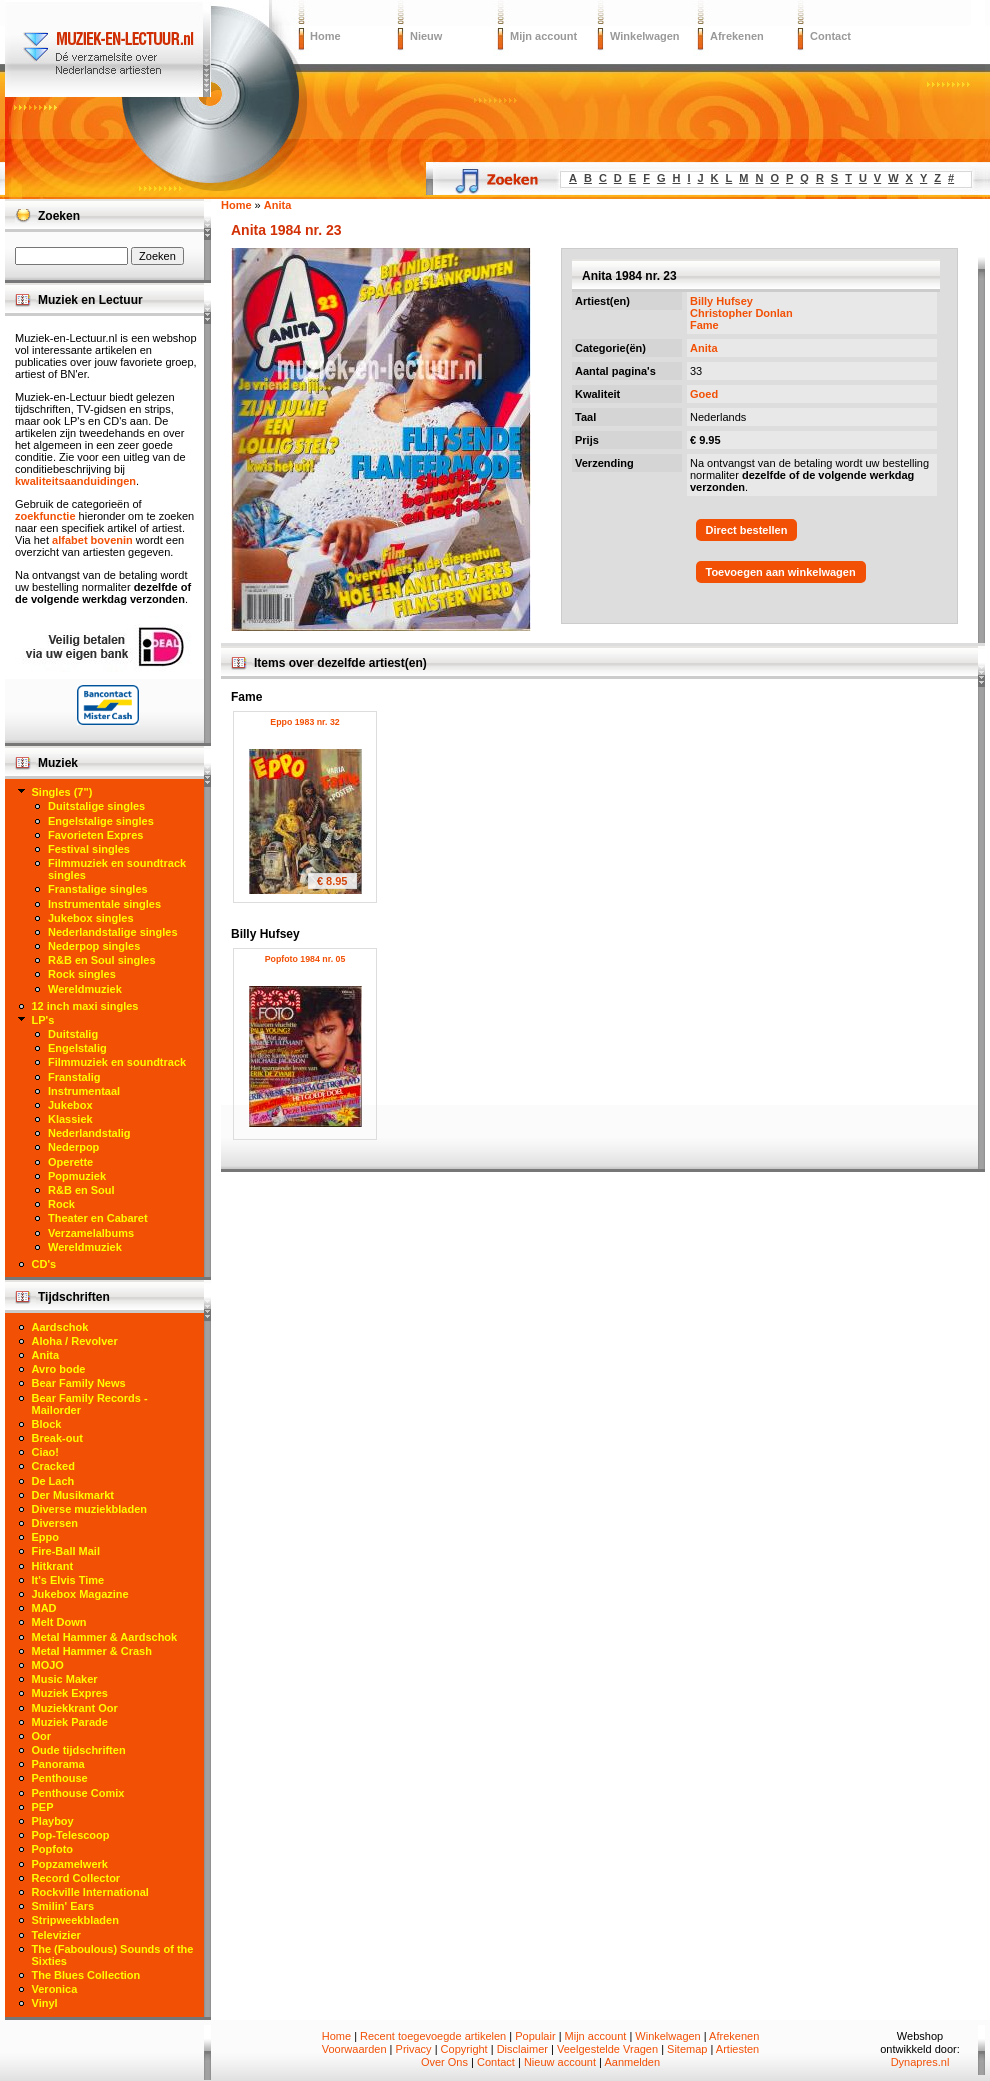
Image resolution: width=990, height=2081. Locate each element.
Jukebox (70, 1105)
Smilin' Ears (63, 1906)
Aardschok (60, 1327)
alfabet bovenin (92, 540)
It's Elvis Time (68, 1580)
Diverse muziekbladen (90, 1509)
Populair (535, 2036)
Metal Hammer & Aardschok (105, 1637)
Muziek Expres (70, 1693)
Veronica (55, 1989)
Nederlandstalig (89, 1133)
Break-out (57, 1438)
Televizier (56, 1935)
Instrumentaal (84, 1091)
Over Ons (444, 2062)
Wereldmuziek (85, 989)
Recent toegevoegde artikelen (433, 2036)
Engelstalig (77, 1048)
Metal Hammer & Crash (92, 1651)
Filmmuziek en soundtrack (117, 1062)
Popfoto (53, 1849)
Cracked (53, 1466)
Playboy (53, 1821)
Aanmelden (632, 2062)
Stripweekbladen (75, 1920)
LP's (43, 1020)
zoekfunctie (45, 516)
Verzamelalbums (91, 1233)
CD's (44, 1264)
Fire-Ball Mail (66, 1551)
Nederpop (73, 1147)
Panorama (58, 1764)
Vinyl (45, 2003)
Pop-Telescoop (71, 1835)
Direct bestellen (747, 530)
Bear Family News (79, 1383)
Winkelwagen (645, 36)
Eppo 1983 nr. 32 (304, 722)
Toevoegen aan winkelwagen (781, 572)
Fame (704, 325)
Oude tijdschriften (79, 1750)
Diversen (55, 1523)
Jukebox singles (91, 918)
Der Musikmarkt (73, 1495)
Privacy (414, 2049)
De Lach (53, 1481)
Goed (704, 394)
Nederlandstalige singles (113, 932)
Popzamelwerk (70, 1864)
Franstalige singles (98, 889)
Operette (70, 1162)
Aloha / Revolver (75, 1341)
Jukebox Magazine (80, 1594)
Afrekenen (737, 36)
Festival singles (89, 849)
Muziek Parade (70, 1722)
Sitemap (687, 2049)
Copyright (464, 2049)
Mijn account (543, 36)
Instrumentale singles (104, 904)
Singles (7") (62, 792)
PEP (43, 1807)
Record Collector (76, 1878)
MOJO (48, 1665)
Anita (704, 348)
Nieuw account (560, 2062)
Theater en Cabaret (98, 1218)
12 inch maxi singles (85, 1006)
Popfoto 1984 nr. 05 (305, 959)
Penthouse (60, 1778)
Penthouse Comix (78, 1793)
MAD (44, 1608)
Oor (42, 1736)
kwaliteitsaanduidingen (75, 481)
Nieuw (426, 36)
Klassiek (70, 1119)
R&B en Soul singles (102, 960)
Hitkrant (53, 1566)
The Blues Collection (86, 1975)
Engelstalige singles (101, 821)
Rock (61, 1204)
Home (325, 36)
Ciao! (46, 1452)
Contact (830, 36)
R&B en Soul (81, 1190)
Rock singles (82, 974)
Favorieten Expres (95, 835)
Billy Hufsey (721, 301)
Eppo (46, 1537)
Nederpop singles (94, 946)
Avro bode (59, 1369)
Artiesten (737, 2049)
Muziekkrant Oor (75, 1708)
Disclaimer (522, 2049)
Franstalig (74, 1077)
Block (47, 1424)
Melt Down (59, 1622)
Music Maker (65, 1679)
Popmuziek (77, 1176)
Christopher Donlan (741, 313)
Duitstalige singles (96, 806)
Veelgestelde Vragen (607, 2049)
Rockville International (90, 1892)
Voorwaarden (354, 2049)
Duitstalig (73, 1034)
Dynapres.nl (920, 2062)
